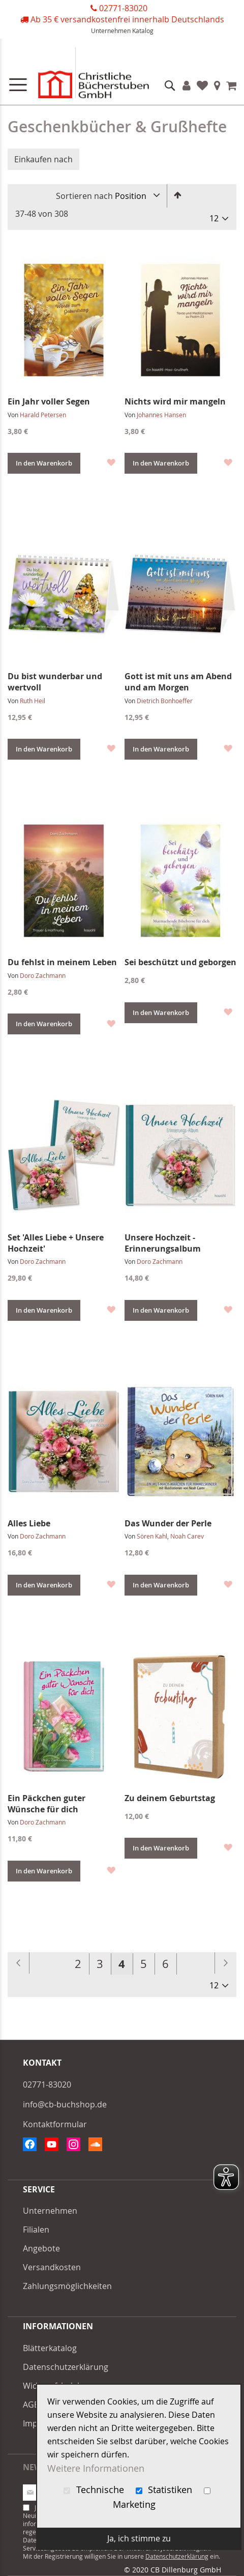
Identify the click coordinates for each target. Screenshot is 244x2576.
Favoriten (202, 85)
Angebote (41, 2248)
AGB (31, 2404)
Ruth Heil (32, 701)
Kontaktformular (55, 2124)
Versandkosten (52, 2267)
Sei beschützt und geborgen (180, 962)
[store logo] (81, 75)
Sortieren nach (84, 195)
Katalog (143, 30)
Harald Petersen (43, 415)
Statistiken (165, 2490)
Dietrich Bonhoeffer (165, 701)
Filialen (217, 85)
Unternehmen (111, 30)
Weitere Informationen (95, 2468)
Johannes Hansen (161, 415)
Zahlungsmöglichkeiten (67, 2286)
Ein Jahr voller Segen (49, 401)
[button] (111, 462)
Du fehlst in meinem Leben (62, 962)
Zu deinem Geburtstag (170, 1798)
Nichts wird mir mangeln (175, 401)
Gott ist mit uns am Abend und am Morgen (178, 682)
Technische (95, 2490)
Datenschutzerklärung (65, 2366)
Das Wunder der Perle (168, 1523)
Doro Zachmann (43, 975)
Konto (186, 85)
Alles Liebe (29, 1523)
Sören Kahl (152, 1536)
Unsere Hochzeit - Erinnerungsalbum (163, 1243)
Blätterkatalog (50, 2348)
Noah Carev (187, 1536)
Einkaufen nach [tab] (43, 159)
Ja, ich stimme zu (139, 2538)
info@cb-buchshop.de (65, 2104)
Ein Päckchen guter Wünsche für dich (46, 1803)
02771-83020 (123, 8)
